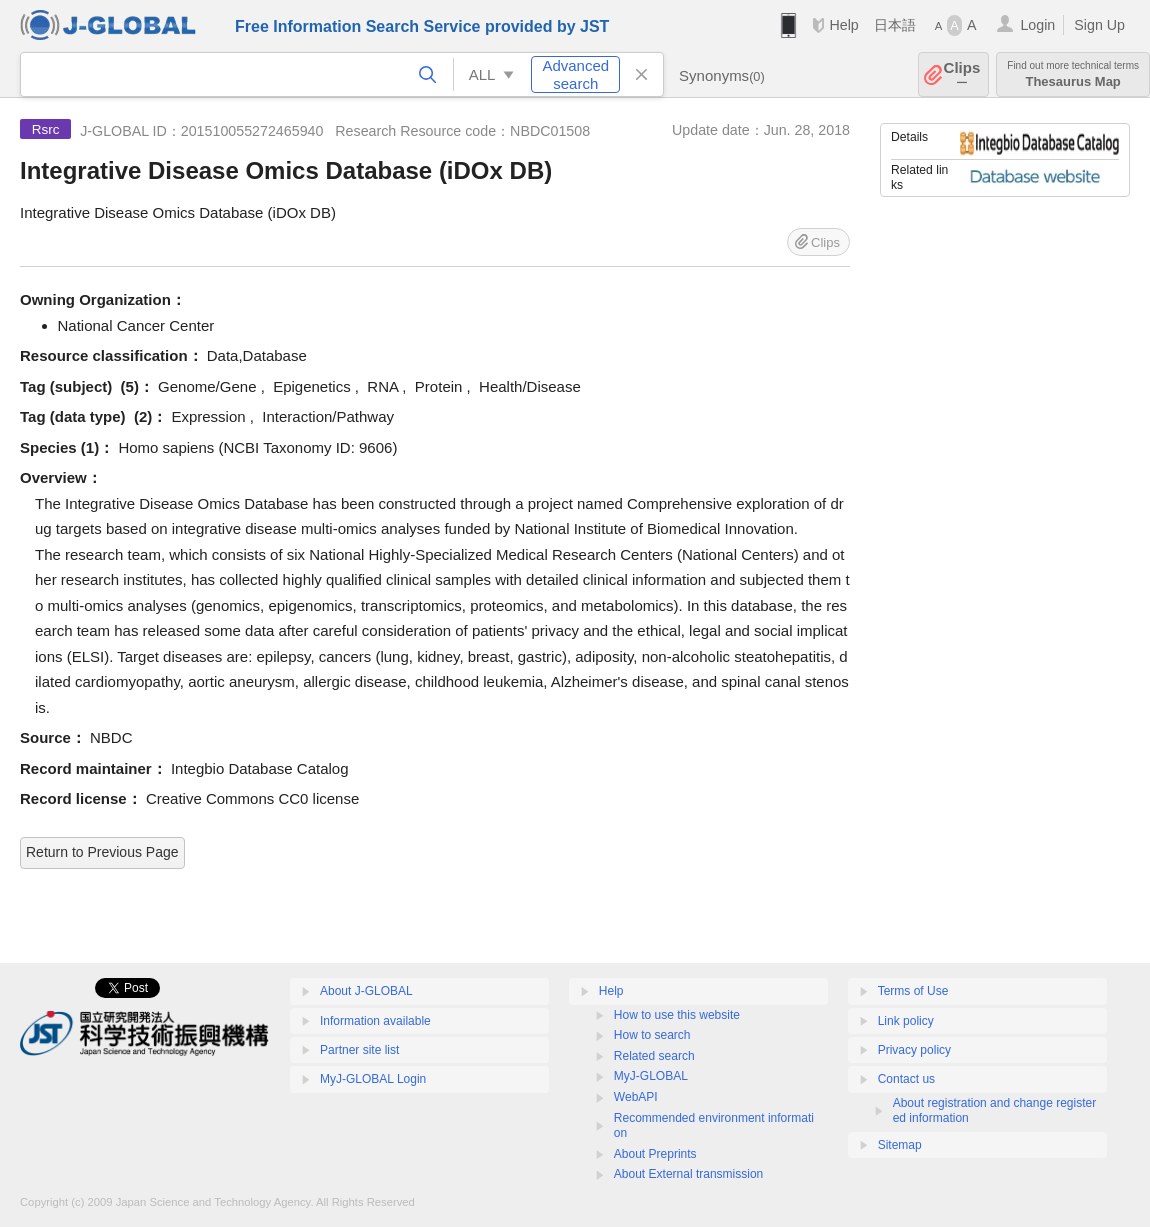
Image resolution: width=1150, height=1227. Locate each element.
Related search (654, 1056)
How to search (652, 1035)
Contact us (906, 1079)
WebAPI (636, 1097)
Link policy (906, 1021)
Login (1037, 25)
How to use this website (677, 1015)
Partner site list (359, 1050)
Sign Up (1099, 25)
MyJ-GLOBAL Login (373, 1079)
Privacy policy (914, 1050)
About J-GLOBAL (366, 991)
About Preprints (655, 1154)
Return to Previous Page (102, 852)
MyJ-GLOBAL (651, 1076)
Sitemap (900, 1145)
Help (843, 25)
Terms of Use (913, 991)
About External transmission (688, 1174)
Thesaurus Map (1073, 74)
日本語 (895, 25)
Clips (962, 74)
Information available (375, 1021)
